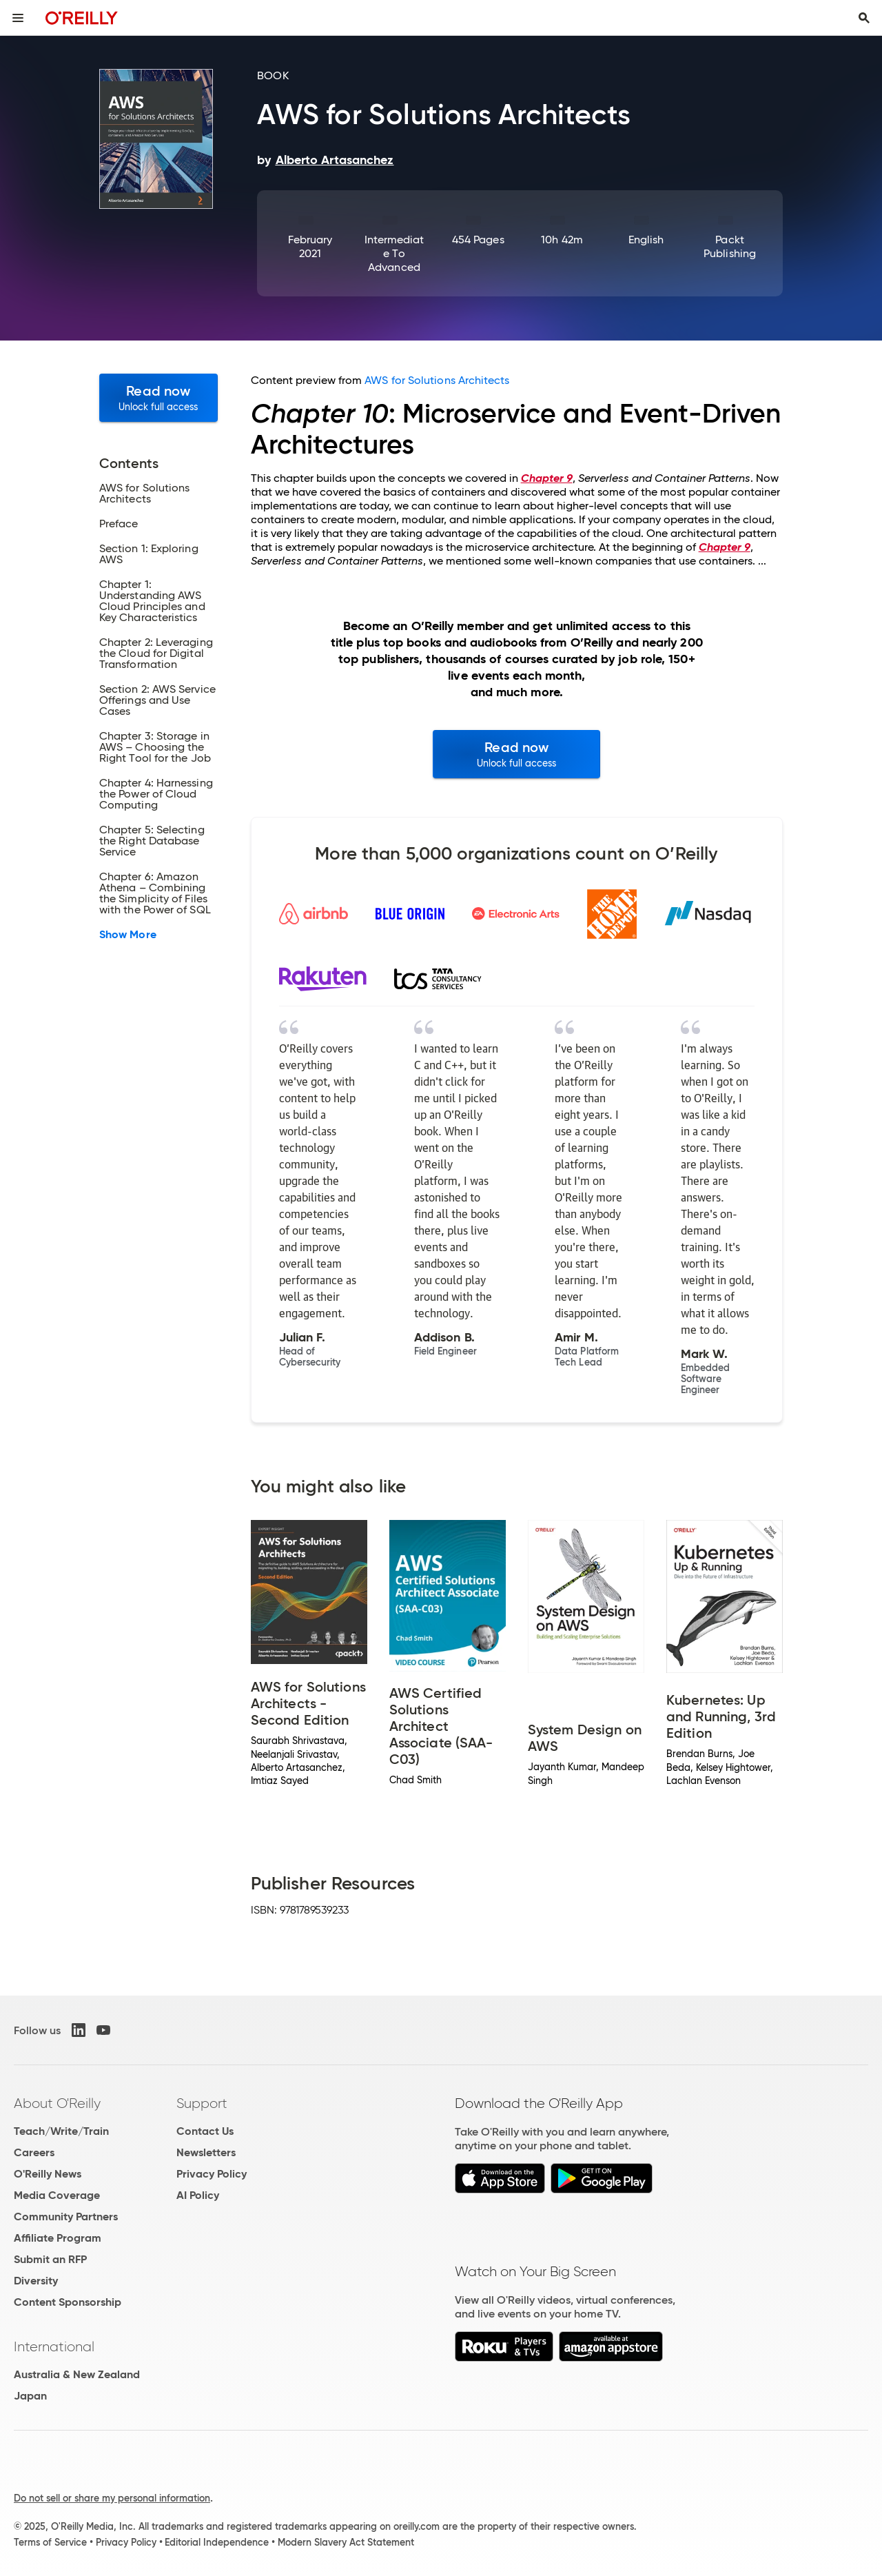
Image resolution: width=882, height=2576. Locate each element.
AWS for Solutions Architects (437, 380)
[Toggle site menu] (17, 17)
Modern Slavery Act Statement (346, 2542)
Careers (34, 2152)
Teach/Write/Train (61, 2131)
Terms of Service (50, 2542)
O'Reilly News (47, 2174)
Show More (127, 934)
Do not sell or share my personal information (112, 2498)
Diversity (36, 2280)
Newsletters (206, 2152)
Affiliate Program (57, 2238)
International (54, 2346)
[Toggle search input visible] (864, 17)
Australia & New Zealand (77, 2374)
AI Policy (197, 2195)
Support (201, 2103)
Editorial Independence (217, 2542)
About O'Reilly (57, 2103)
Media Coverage (57, 2195)
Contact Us (205, 2131)
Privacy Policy (211, 2174)
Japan (30, 2396)
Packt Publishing (730, 246)
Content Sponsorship (67, 2302)
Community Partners (66, 2216)
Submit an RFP (50, 2259)
